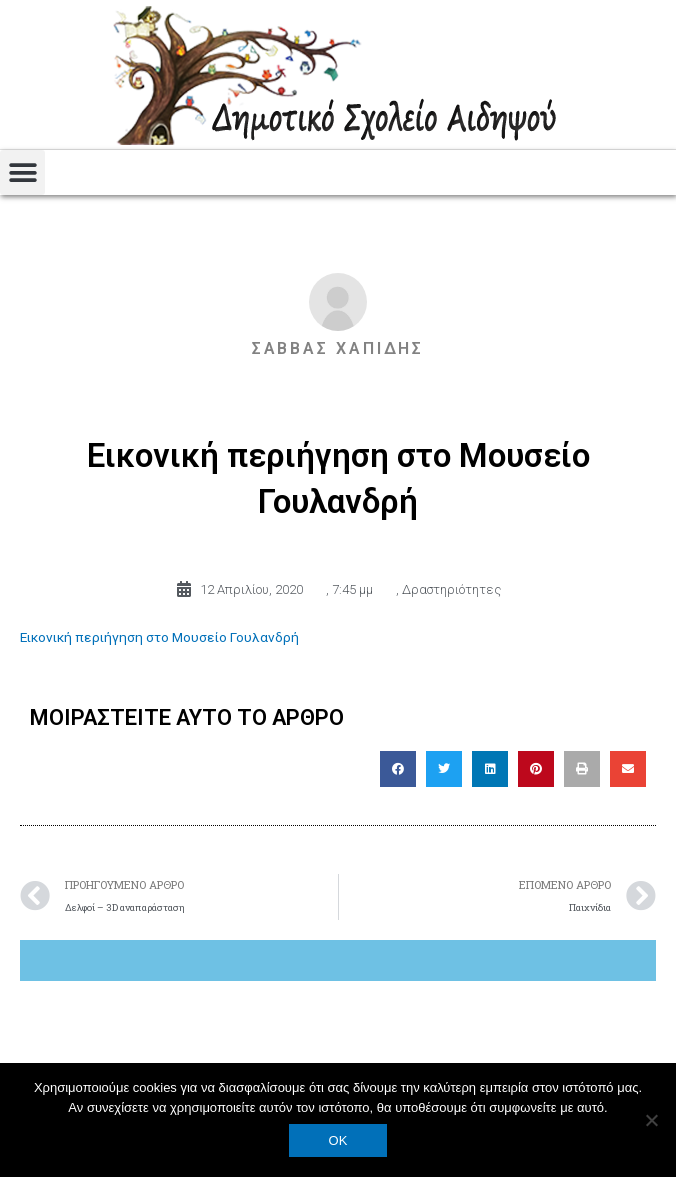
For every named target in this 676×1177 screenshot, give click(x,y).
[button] (22, 172)
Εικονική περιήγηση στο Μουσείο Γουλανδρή (159, 637)
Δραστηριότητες (451, 589)
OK (338, 1140)
